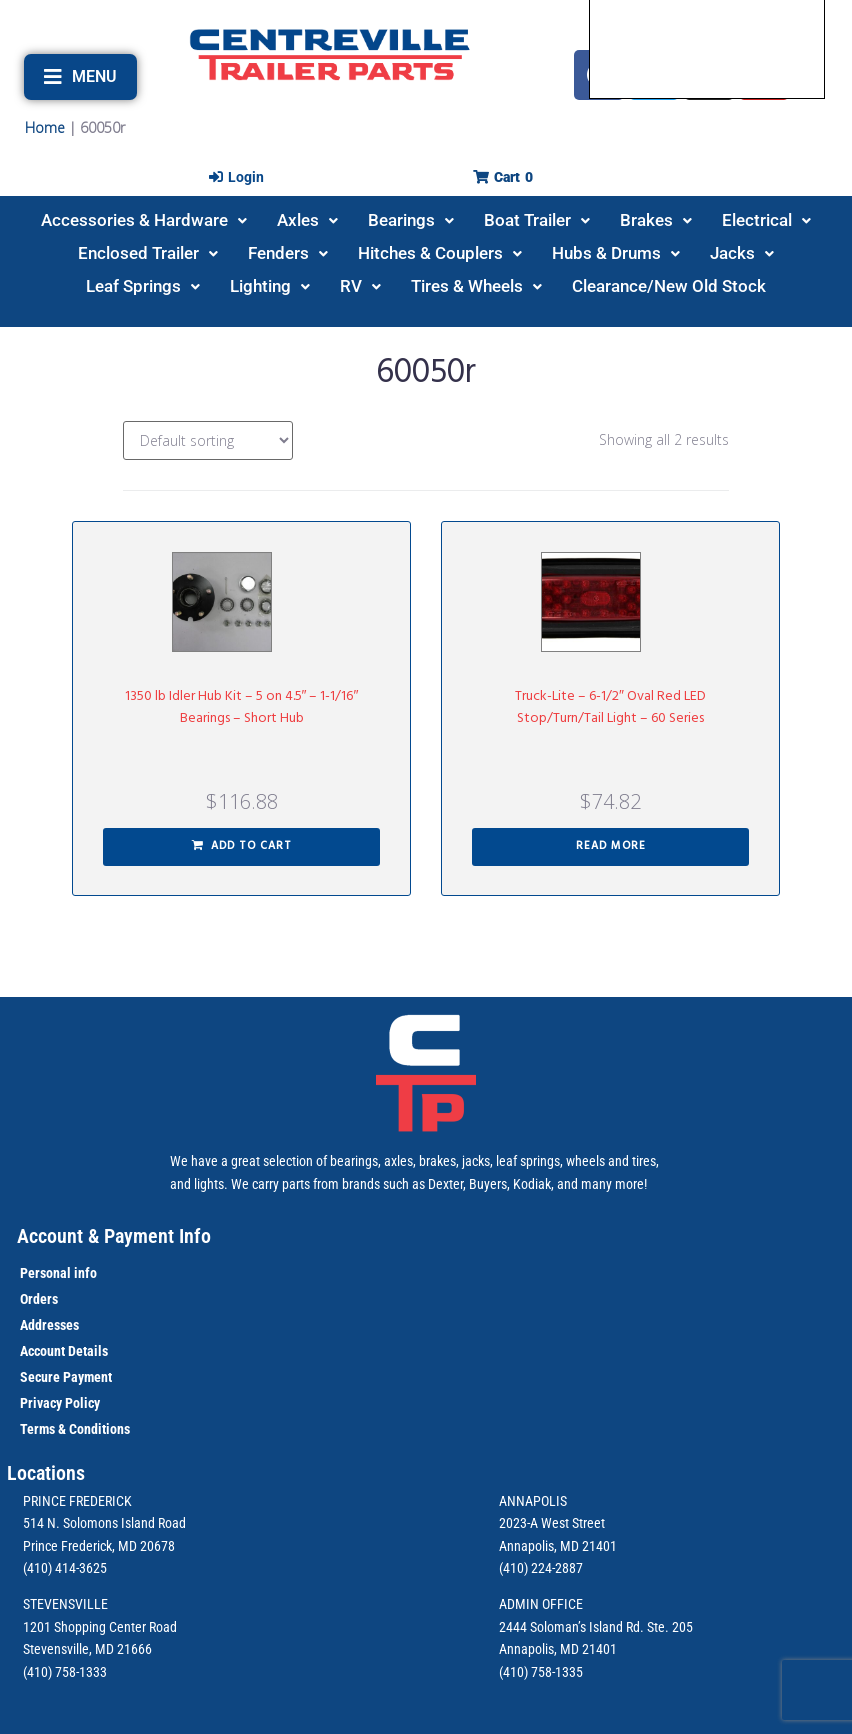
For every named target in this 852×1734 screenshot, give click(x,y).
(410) (513, 1672)
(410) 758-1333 (65, 1672)
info (84, 1273)
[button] (80, 77)
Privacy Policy (60, 1403)
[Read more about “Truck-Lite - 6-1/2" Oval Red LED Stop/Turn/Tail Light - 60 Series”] (610, 847)
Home (45, 127)
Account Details (64, 1351)
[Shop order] (208, 440)
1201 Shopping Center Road (100, 1627)
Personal (45, 1273)
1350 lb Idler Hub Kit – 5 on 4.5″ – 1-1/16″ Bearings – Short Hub (242, 707)
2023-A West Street (552, 1523)
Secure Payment (66, 1377)
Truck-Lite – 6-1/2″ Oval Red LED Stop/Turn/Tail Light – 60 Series (610, 707)
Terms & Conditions (75, 1429)
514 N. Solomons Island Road (104, 1523)
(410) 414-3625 (65, 1568)
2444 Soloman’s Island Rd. (571, 1627)
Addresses (49, 1325)
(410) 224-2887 (541, 1568)
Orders (39, 1299)
